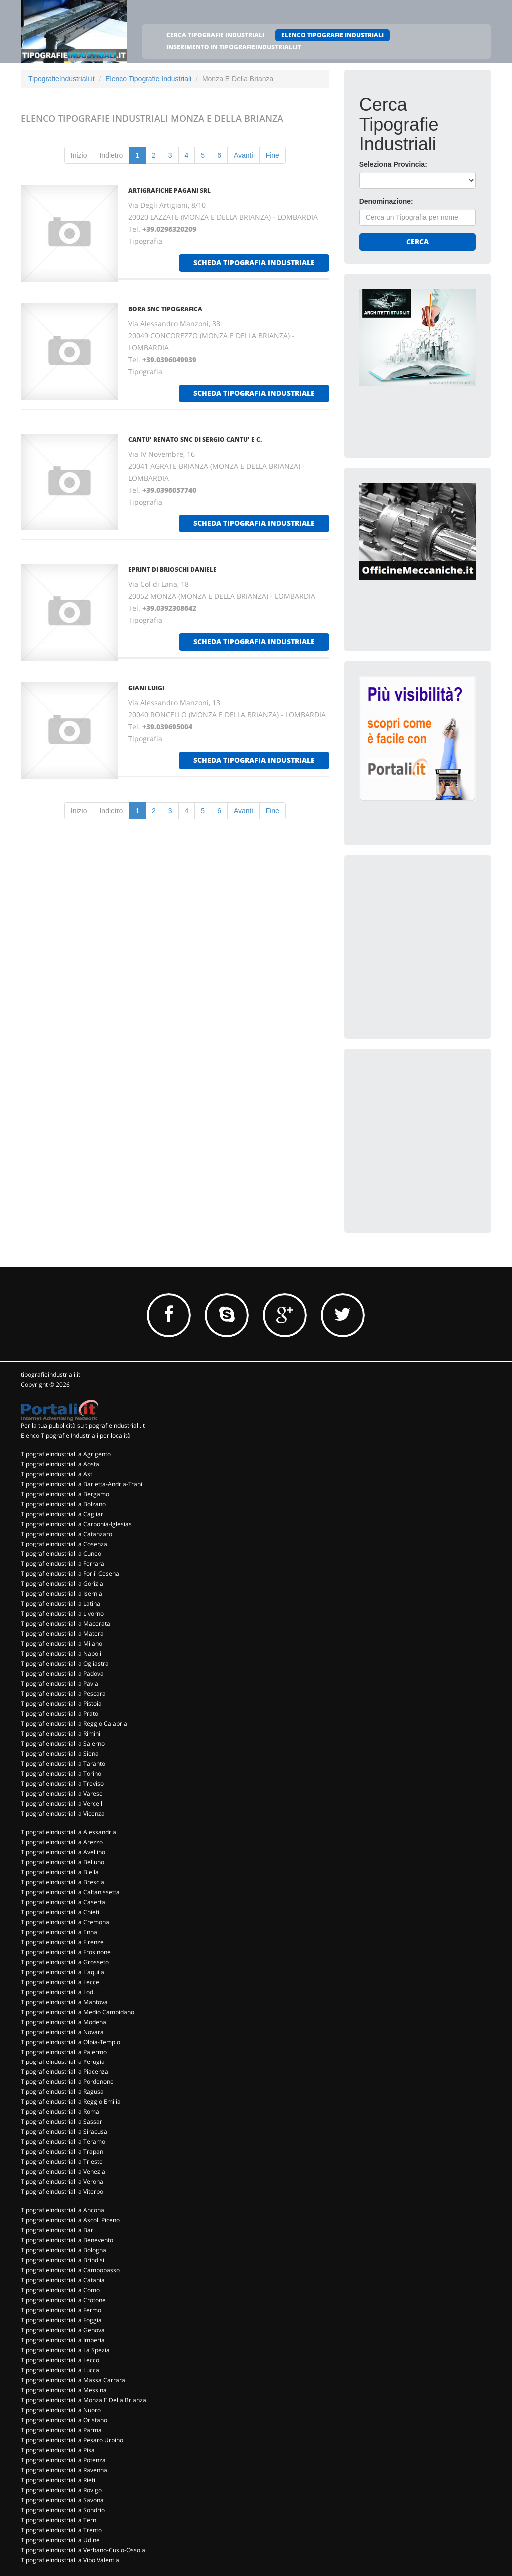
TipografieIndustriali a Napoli (61, 1653)
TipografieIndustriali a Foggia (61, 2320)
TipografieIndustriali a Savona (62, 2500)
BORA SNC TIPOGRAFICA (165, 309)
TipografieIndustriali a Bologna (63, 2250)
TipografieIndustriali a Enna (59, 1932)
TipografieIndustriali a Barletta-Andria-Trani (81, 1484)
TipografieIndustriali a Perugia (63, 2062)
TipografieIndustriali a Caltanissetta (70, 1892)
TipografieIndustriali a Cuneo (61, 1553)
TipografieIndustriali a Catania (63, 2280)
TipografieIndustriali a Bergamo (65, 1494)
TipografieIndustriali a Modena (63, 2022)
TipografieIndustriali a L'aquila (62, 1972)
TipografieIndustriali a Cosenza (64, 1544)
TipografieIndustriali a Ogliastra (65, 1663)
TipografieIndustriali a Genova (63, 2330)
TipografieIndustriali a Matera (62, 1633)
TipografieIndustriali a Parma (61, 2430)
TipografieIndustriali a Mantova (64, 2002)
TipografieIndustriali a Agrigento (66, 1454)
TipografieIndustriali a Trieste (62, 2161)
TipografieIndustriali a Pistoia (61, 1703)
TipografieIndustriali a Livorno (62, 1613)
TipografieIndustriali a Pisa (58, 2450)
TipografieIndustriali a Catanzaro (66, 1534)
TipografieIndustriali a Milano (61, 1643)
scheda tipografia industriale (254, 262)
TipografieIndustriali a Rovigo (61, 2490)
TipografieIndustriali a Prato (59, 1713)
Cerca (417, 241)
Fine (273, 155)
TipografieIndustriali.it (61, 79)
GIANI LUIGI (146, 688)
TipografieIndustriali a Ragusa (62, 2091)
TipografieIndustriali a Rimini (60, 1733)
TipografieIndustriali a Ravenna (64, 2470)
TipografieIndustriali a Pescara (63, 1693)
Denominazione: (387, 201)
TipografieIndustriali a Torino (61, 1773)
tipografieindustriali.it (50, 1374)
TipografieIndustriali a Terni (59, 2520)
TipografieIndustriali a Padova (62, 1673)
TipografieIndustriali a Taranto (63, 1763)
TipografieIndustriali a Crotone (63, 2300)
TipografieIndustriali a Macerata (65, 1623)
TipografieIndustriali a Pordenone (67, 2081)
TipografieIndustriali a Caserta (63, 1902)
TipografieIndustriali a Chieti (60, 1912)
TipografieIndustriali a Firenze (62, 1942)
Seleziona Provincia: (394, 164)
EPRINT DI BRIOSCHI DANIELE (172, 569)
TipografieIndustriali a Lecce (60, 1982)
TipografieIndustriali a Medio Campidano (77, 2012)
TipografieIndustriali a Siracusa (64, 2131)
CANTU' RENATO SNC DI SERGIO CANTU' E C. (195, 439)
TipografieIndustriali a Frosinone (66, 1952)
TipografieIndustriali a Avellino (63, 1852)
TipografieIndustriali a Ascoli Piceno (70, 2220)
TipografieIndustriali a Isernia (61, 1593)
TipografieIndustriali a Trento (61, 2530)
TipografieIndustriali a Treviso (62, 1783)
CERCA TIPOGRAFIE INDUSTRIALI (215, 35)
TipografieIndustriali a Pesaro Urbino (72, 2440)
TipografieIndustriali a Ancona (62, 2210)
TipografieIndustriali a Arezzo (62, 1842)
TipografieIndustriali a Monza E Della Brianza (83, 2400)
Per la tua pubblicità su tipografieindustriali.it (83, 1425)
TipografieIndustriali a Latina (60, 1603)
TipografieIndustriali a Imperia (63, 2340)
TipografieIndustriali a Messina (64, 2390)
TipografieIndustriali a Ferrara (62, 1563)
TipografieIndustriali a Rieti (58, 2480)
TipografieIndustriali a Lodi (58, 1992)
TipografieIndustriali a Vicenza (63, 1813)
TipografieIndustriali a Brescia (62, 1882)
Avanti (244, 155)
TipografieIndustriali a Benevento (67, 2240)
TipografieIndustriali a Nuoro (61, 2410)
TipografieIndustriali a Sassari (62, 2121)
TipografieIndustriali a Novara (62, 2032)
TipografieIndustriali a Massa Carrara (73, 2380)
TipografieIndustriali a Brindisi (62, 2260)
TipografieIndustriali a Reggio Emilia (71, 2101)
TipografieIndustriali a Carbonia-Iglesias (76, 1524)
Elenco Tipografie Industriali (149, 79)
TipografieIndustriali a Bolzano (63, 1504)
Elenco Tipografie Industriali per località (76, 1435)
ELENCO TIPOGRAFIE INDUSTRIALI (333, 35)
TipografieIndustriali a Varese (62, 1793)
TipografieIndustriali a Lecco (60, 2360)
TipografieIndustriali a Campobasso (70, 2270)
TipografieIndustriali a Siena (60, 1753)
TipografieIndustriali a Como (60, 2290)
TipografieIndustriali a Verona (62, 2181)
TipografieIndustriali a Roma (60, 2111)
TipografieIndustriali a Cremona (65, 1922)
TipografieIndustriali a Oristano (64, 2420)
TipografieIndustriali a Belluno (62, 1862)
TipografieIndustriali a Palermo (64, 2052)
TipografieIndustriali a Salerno (63, 1743)
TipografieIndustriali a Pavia (59, 1683)
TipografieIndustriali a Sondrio (63, 2510)
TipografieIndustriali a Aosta (60, 1464)
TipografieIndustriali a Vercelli (62, 1803)
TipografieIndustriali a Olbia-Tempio (70, 2042)
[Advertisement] (435, 932)
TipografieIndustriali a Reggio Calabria (74, 1723)
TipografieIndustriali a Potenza (63, 2460)
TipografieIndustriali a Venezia (63, 2171)
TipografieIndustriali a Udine (60, 2540)
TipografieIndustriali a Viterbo (62, 2191)
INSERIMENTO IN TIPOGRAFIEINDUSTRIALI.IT (234, 47)
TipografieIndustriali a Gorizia (62, 1583)
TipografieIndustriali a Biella (60, 1872)
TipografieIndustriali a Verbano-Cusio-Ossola (83, 2550)
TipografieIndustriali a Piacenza (64, 2071)
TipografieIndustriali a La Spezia (65, 2350)
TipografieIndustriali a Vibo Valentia (70, 2560)
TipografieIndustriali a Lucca (60, 2370)
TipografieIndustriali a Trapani (63, 2151)
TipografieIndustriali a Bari (58, 2230)
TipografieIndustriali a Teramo (63, 2141)
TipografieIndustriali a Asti (57, 1474)
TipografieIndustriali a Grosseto (65, 1962)
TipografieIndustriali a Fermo (61, 2310)
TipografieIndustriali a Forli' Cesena (70, 1573)
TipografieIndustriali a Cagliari (63, 1514)
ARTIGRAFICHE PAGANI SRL (169, 190)
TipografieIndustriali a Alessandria (68, 1832)
